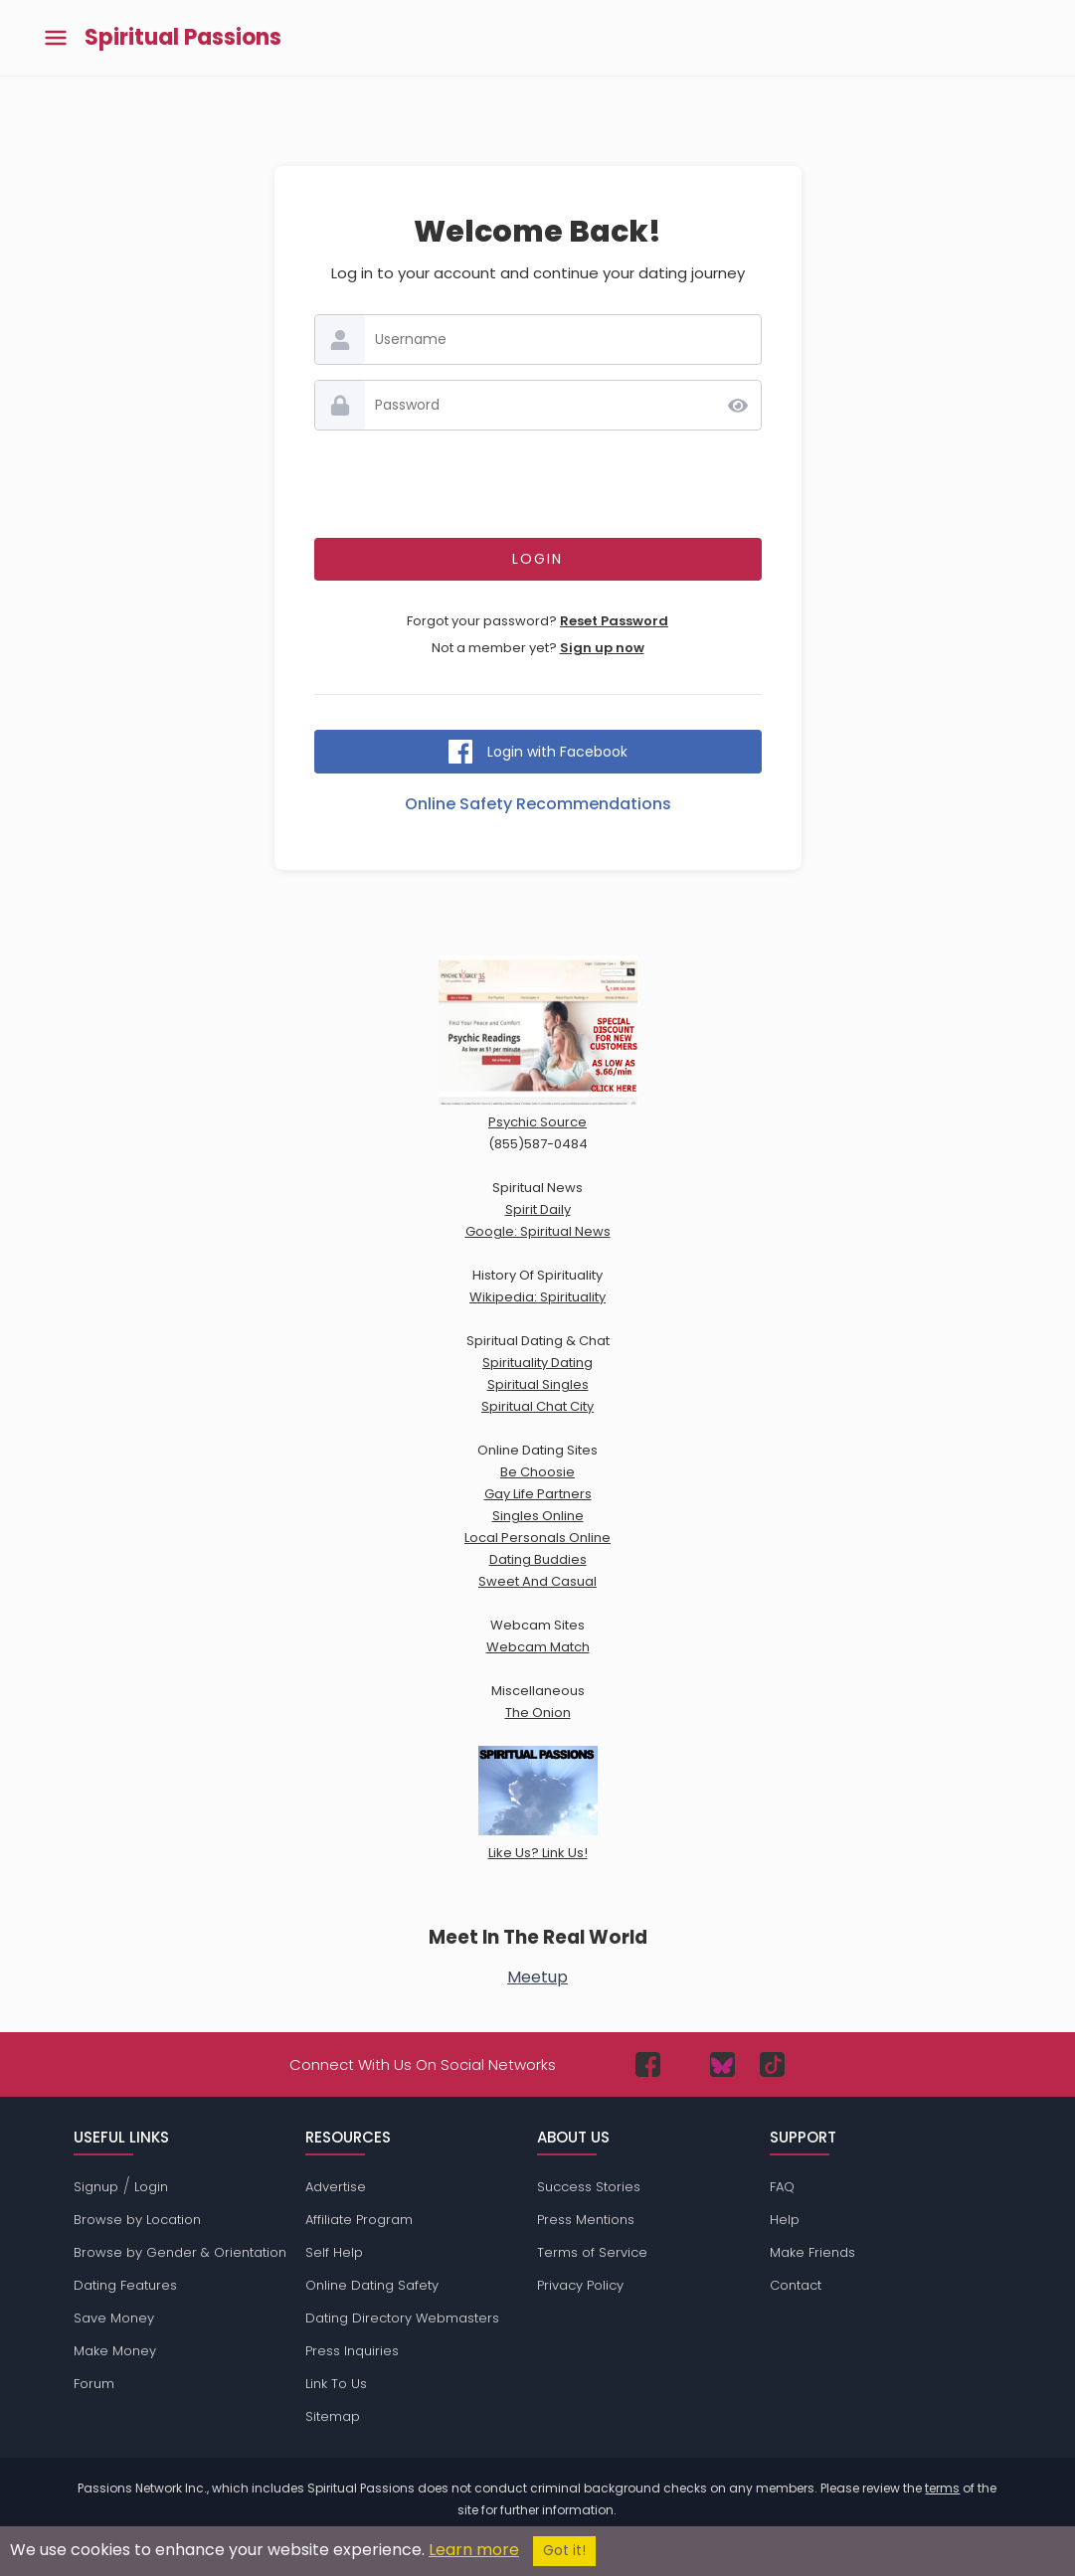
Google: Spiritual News (538, 1231)
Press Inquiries (352, 2350)
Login (151, 2186)
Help (785, 2219)
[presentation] (538, 484)
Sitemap (332, 2416)
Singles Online (538, 1515)
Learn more (474, 2549)
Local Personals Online (537, 1537)
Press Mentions (585, 2219)
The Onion (538, 1712)
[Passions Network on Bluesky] (722, 2064)
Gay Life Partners (538, 1493)
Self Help (334, 2252)
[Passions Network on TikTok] (772, 2064)
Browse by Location (137, 2219)
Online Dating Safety (372, 2285)
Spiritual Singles (538, 1384)
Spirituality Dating (537, 1362)
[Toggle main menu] (56, 38)
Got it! (564, 2550)
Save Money (114, 2318)
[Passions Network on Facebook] (647, 2064)
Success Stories (588, 2186)
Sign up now (602, 647)
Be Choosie (537, 1471)
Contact (795, 2285)
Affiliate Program (359, 2219)
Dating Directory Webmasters (402, 2318)
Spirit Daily (538, 1209)
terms (942, 2488)
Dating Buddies (538, 1559)
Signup (96, 2186)
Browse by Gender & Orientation (180, 2252)
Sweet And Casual (537, 1581)
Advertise (335, 2186)
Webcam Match (538, 1646)
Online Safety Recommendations (538, 803)
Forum (94, 2383)
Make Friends (812, 2252)
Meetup (537, 1977)
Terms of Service (592, 2252)
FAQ (782, 2186)
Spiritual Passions (183, 38)
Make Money (115, 2350)
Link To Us (336, 2383)
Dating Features (125, 2285)
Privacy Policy (580, 2285)
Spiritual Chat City (537, 1406)
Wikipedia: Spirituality (537, 1297)
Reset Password (614, 620)
